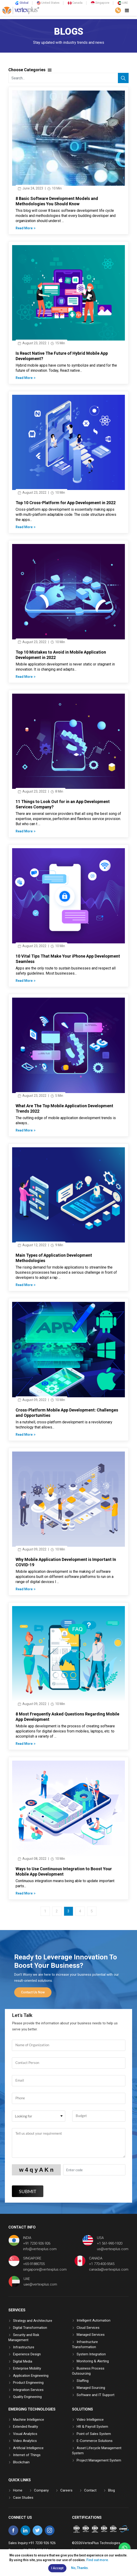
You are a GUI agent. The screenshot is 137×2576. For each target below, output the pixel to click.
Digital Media (22, 2361)
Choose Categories (30, 69)
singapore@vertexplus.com (45, 2269)
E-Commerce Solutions (95, 2441)
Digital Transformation (30, 2328)
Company (41, 2490)
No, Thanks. (80, 2568)
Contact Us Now (33, 1992)
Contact (90, 2490)
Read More (25, 228)
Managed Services (91, 2335)
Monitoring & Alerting (93, 2361)
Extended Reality (25, 2426)
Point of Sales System (94, 2434)
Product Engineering (28, 2382)
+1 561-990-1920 (109, 2243)
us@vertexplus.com (112, 2249)
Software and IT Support (95, 2395)
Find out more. (97, 2560)
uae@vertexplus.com (40, 2284)
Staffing (83, 2381)
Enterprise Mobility (27, 2368)
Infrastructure (23, 2347)
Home (17, 2490)
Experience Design (27, 2354)
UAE (123, 2)
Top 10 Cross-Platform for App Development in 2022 (66, 502)
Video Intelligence (90, 2419)
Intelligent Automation (93, 2320)
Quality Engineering (27, 2397)
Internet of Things (27, 2455)
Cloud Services (88, 2328)
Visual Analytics (25, 2434)
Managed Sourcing (91, 2388)
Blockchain (21, 2462)
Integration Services (28, 2390)
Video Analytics (25, 2441)
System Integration (91, 2354)
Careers (66, 2490)
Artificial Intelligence (28, 2448)
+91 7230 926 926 (36, 2243)
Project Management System (99, 2460)
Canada (75, 2)
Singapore (100, 2)
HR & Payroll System (92, 2426)
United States (48, 2)
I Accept (57, 2568)
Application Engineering (30, 2375)
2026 (78, 2543)
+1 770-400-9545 (101, 2264)
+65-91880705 (34, 2264)
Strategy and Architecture (32, 2321)
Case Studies (23, 2497)
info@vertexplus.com (40, 2249)
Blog (111, 2490)
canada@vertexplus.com (108, 2269)
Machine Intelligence (28, 2419)
